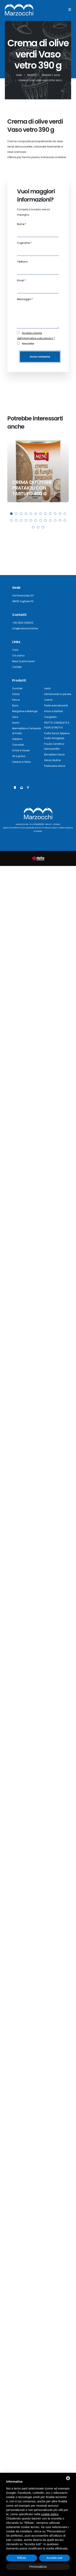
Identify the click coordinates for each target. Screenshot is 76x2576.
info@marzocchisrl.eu (25, 628)
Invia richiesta (40, 357)
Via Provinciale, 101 (23, 595)
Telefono (22, 261)
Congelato (50, 717)
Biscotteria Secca (54, 754)
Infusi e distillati (53, 711)
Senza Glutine (52, 760)
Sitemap (57, 824)
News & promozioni (23, 661)
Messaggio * (25, 299)
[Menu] (69, 9)
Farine (15, 694)
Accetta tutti (54, 2557)
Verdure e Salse (21, 762)
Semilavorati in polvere (57, 694)
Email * (21, 280)
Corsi (15, 650)
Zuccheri (17, 688)
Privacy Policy (51, 828)
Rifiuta (21, 2557)
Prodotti (19, 680)
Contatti (17, 667)
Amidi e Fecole (20, 750)
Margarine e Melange (24, 711)
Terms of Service (66, 828)
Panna (16, 700)
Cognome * (24, 243)
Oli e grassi (18, 756)
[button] (11, 513)
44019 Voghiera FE (22, 601)
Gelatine (17, 739)
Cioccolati (18, 744)
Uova (15, 717)
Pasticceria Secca (54, 766)
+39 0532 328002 (22, 622)
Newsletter (28, 343)
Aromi (15, 722)
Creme (48, 700)
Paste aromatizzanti (56, 705)
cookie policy (50, 2514)
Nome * (21, 224)
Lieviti (47, 688)
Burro (15, 705)
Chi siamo (18, 655)
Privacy (48, 824)
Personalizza (38, 2566)
